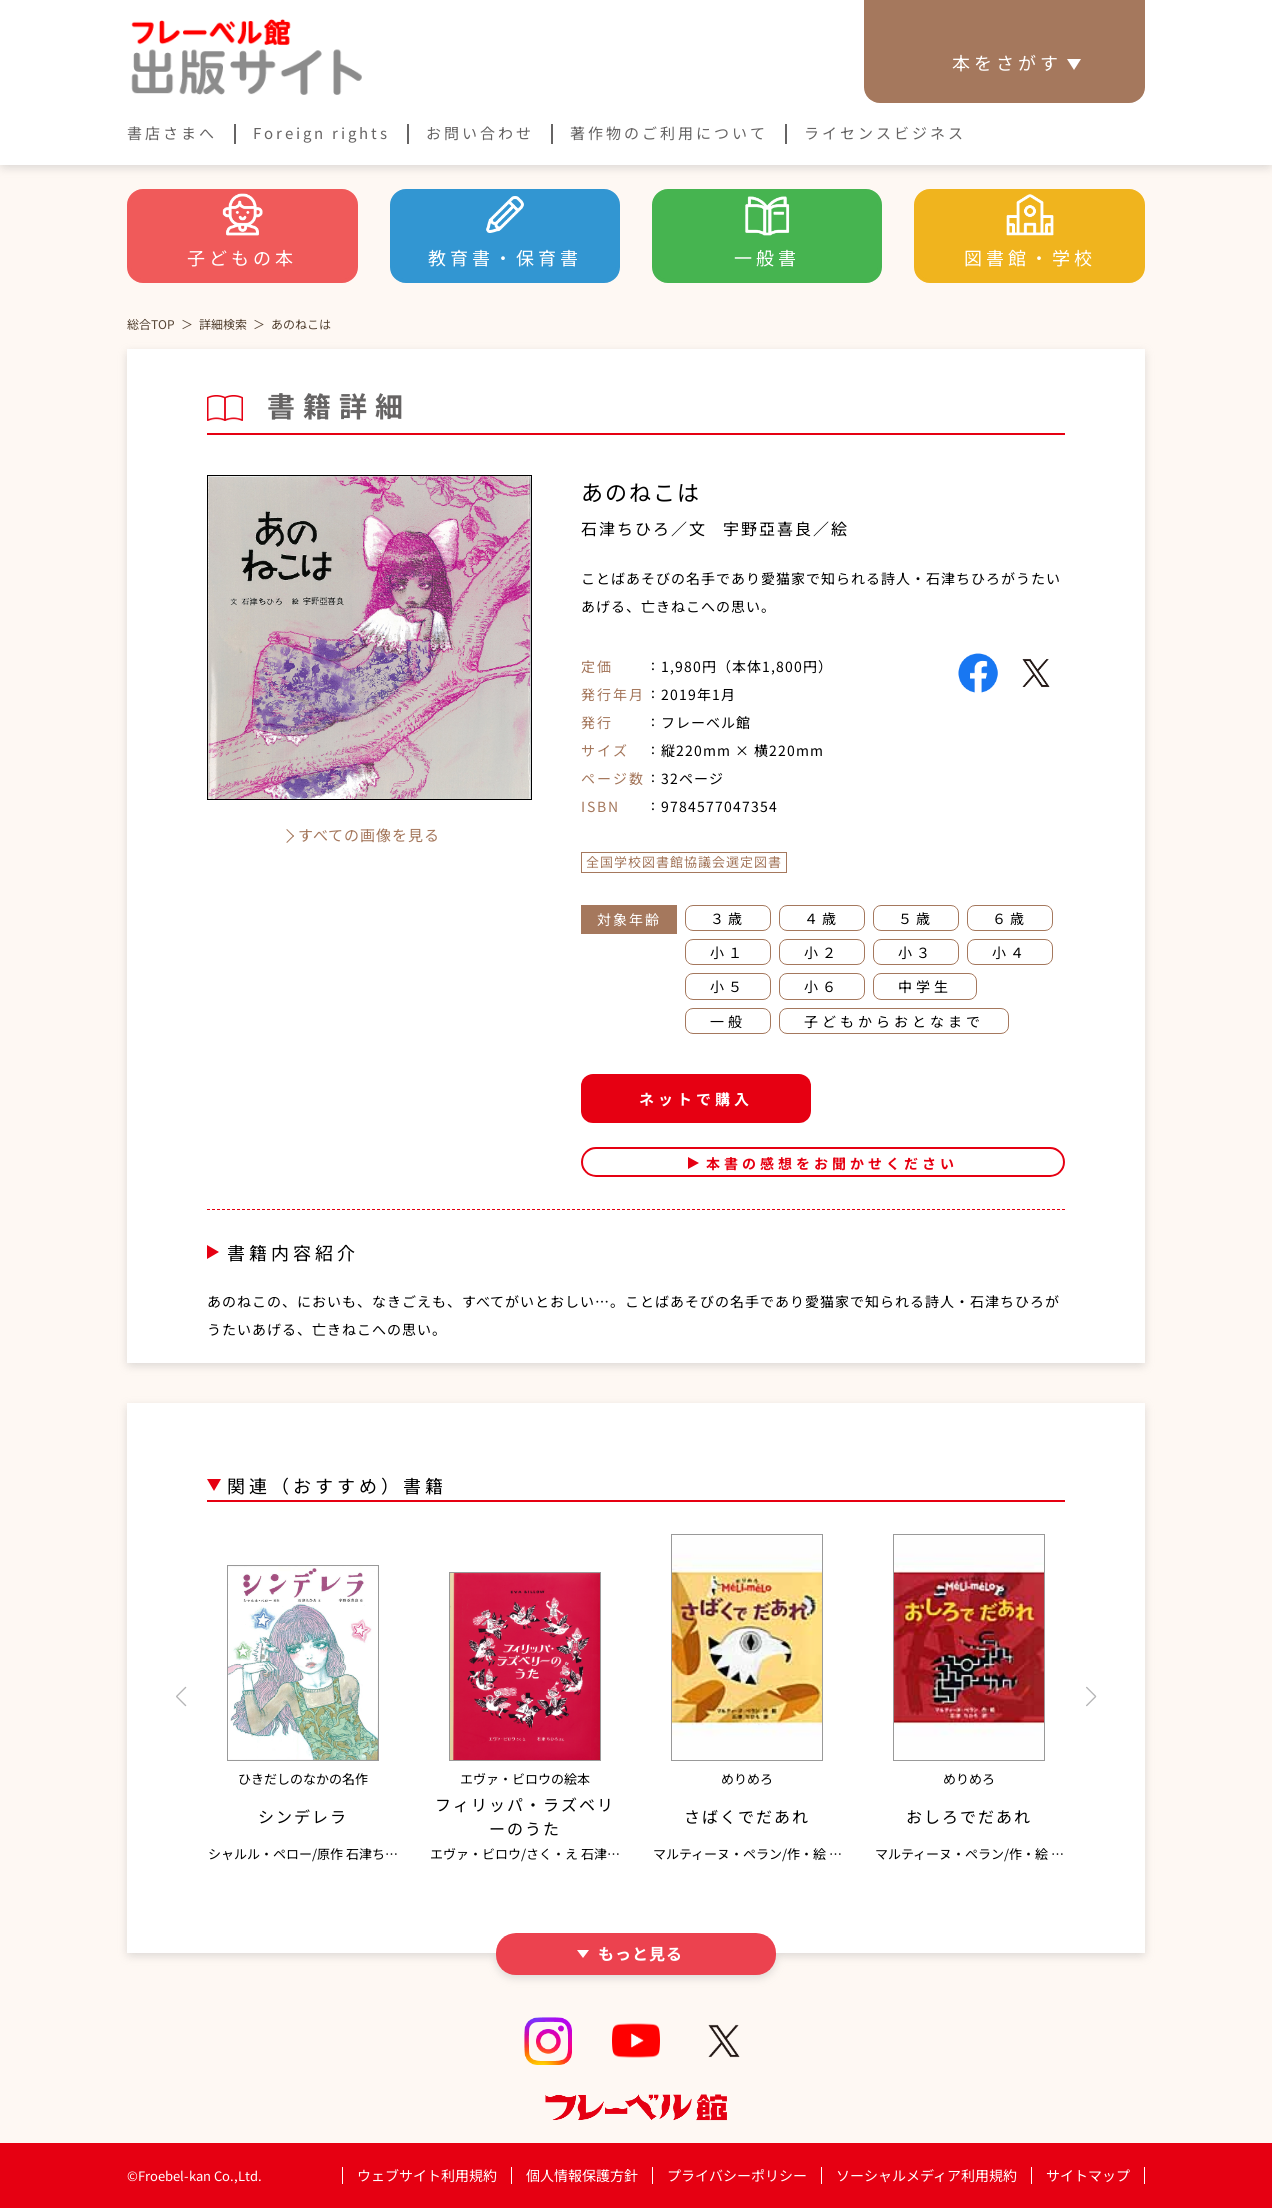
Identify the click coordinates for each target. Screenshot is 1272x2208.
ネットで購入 (696, 1098)
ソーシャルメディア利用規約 (926, 2175)
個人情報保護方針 (582, 2175)
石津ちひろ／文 (644, 528)
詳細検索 (223, 323)
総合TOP (151, 323)
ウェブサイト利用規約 (427, 2175)
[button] (180, 1697)
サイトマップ (1088, 2175)
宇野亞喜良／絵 (786, 528)
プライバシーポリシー (737, 2175)
